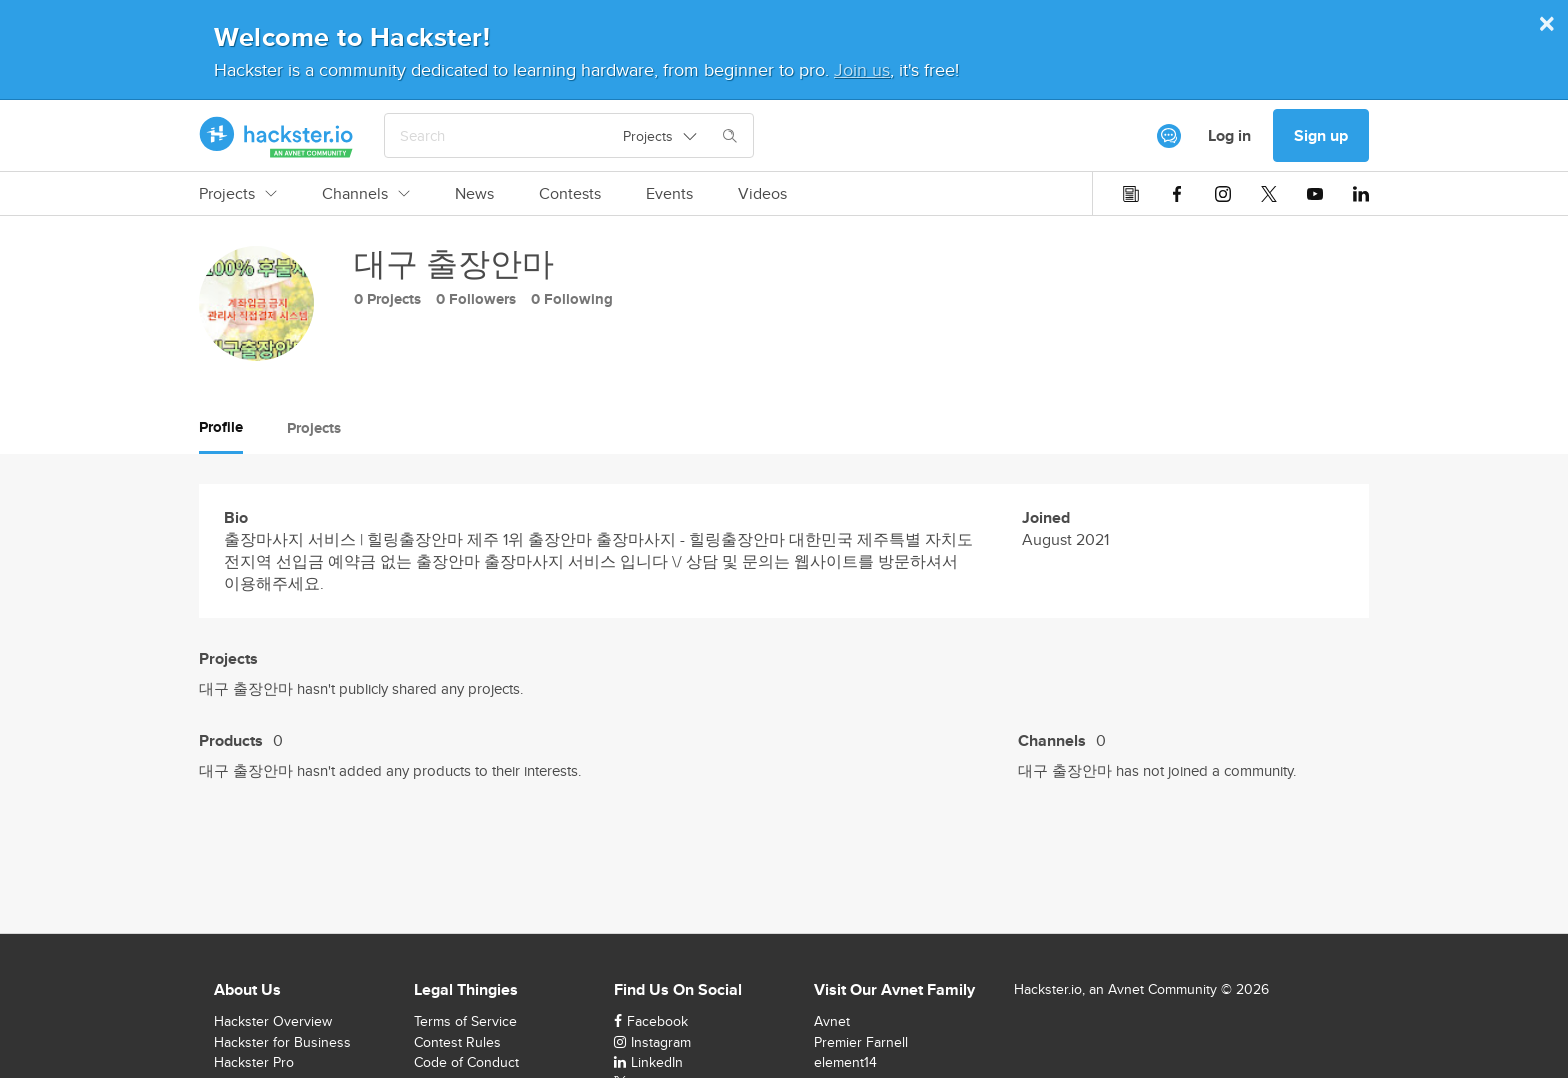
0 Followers (476, 299)
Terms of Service (465, 1021)
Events (669, 194)
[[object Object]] (1169, 136)
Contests (570, 194)
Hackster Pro (254, 1062)
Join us (862, 69)
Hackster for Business (282, 1042)
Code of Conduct (466, 1062)
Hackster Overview (273, 1021)
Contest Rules (457, 1042)
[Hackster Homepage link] (276, 136)
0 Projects (387, 299)
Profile (221, 427)
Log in (1229, 135)
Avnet (832, 1021)
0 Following (572, 299)
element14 (845, 1062)
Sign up (1321, 135)
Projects (238, 194)
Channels (366, 194)
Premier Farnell (861, 1042)
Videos (762, 194)
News (474, 194)
